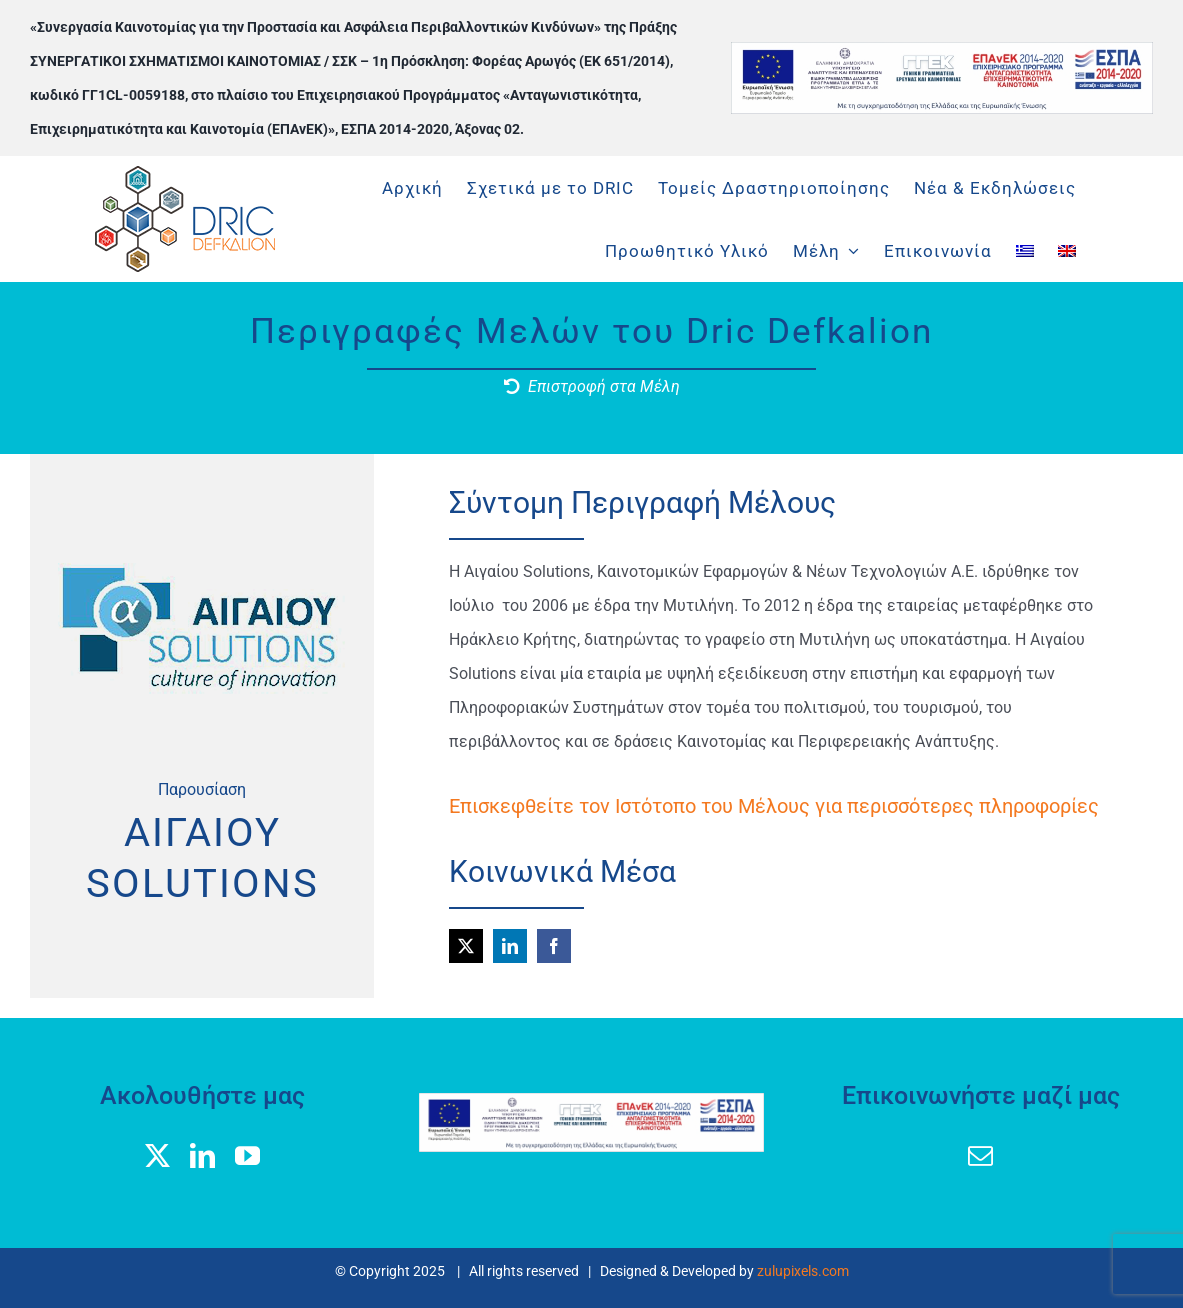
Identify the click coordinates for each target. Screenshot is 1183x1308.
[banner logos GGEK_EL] (942, 49)
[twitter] (466, 946)
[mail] (980, 1155)
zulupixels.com (803, 1271)
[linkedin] (510, 946)
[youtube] (247, 1155)
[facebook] (554, 946)
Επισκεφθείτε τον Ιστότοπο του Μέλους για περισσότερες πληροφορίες (774, 806)
